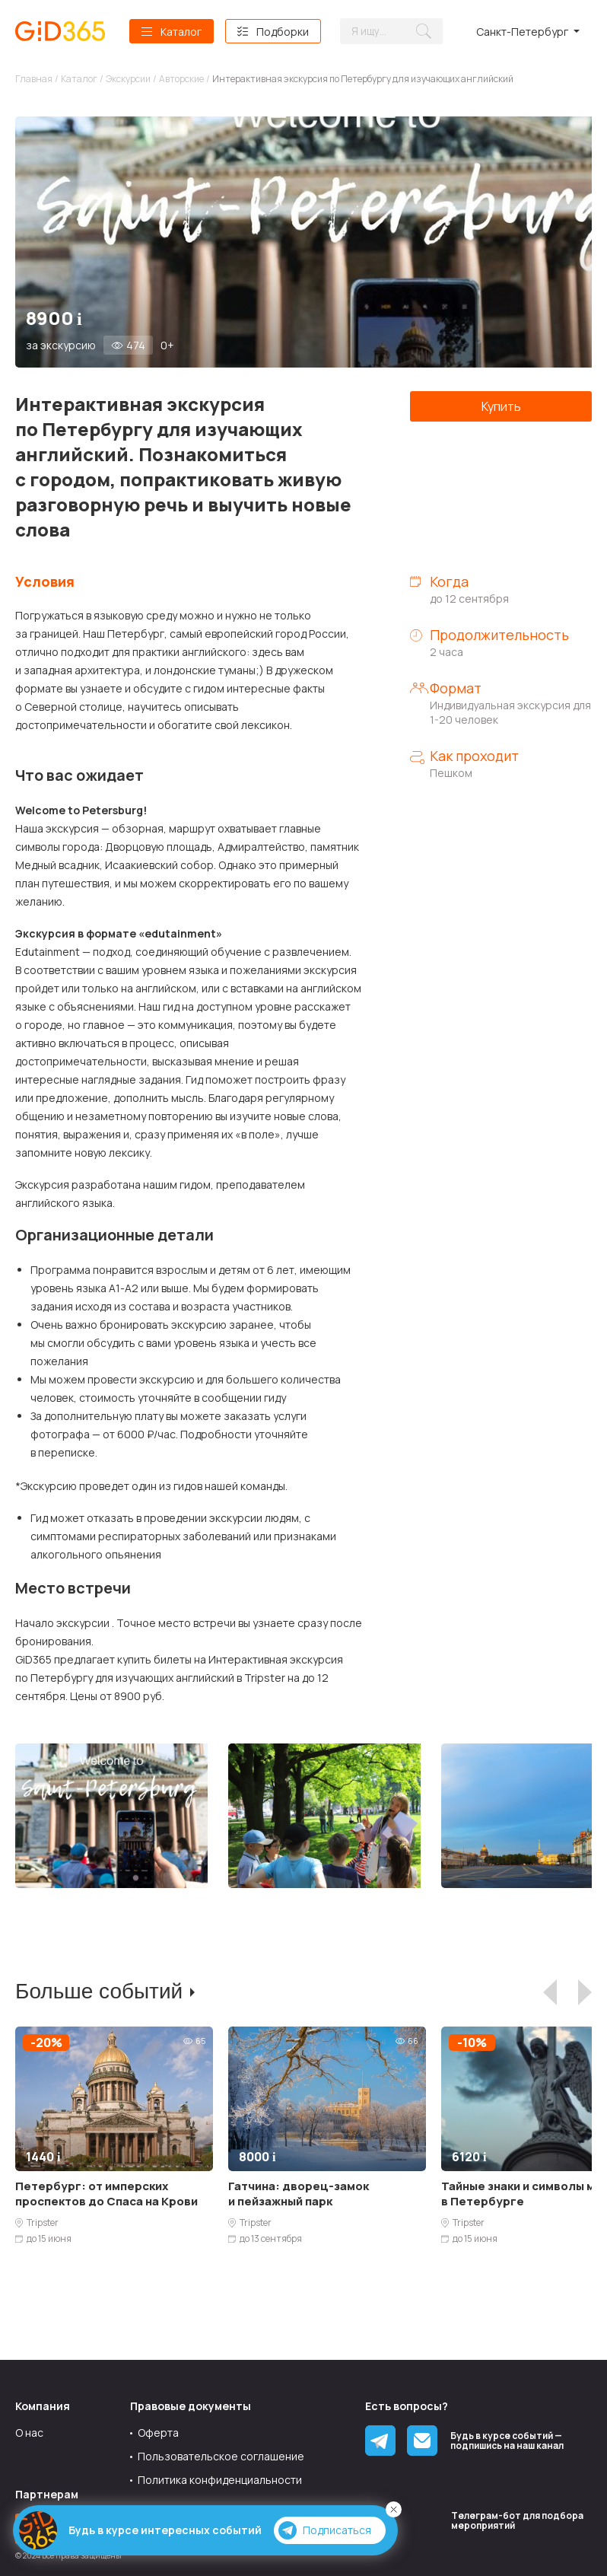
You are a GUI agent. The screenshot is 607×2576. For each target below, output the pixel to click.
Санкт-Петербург (522, 31)
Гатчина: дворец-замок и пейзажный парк (298, 2193)
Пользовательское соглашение (221, 2456)
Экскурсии (128, 78)
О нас (29, 2432)
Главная (33, 78)
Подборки (282, 31)
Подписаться (324, 2530)
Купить (501, 406)
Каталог (181, 31)
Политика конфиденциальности (220, 2480)
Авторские (181, 78)
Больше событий (99, 1991)
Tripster (43, 2223)
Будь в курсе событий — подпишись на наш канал (507, 2440)
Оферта (158, 2432)
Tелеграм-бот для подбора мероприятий (517, 2520)
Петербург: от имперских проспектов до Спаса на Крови (106, 2193)
